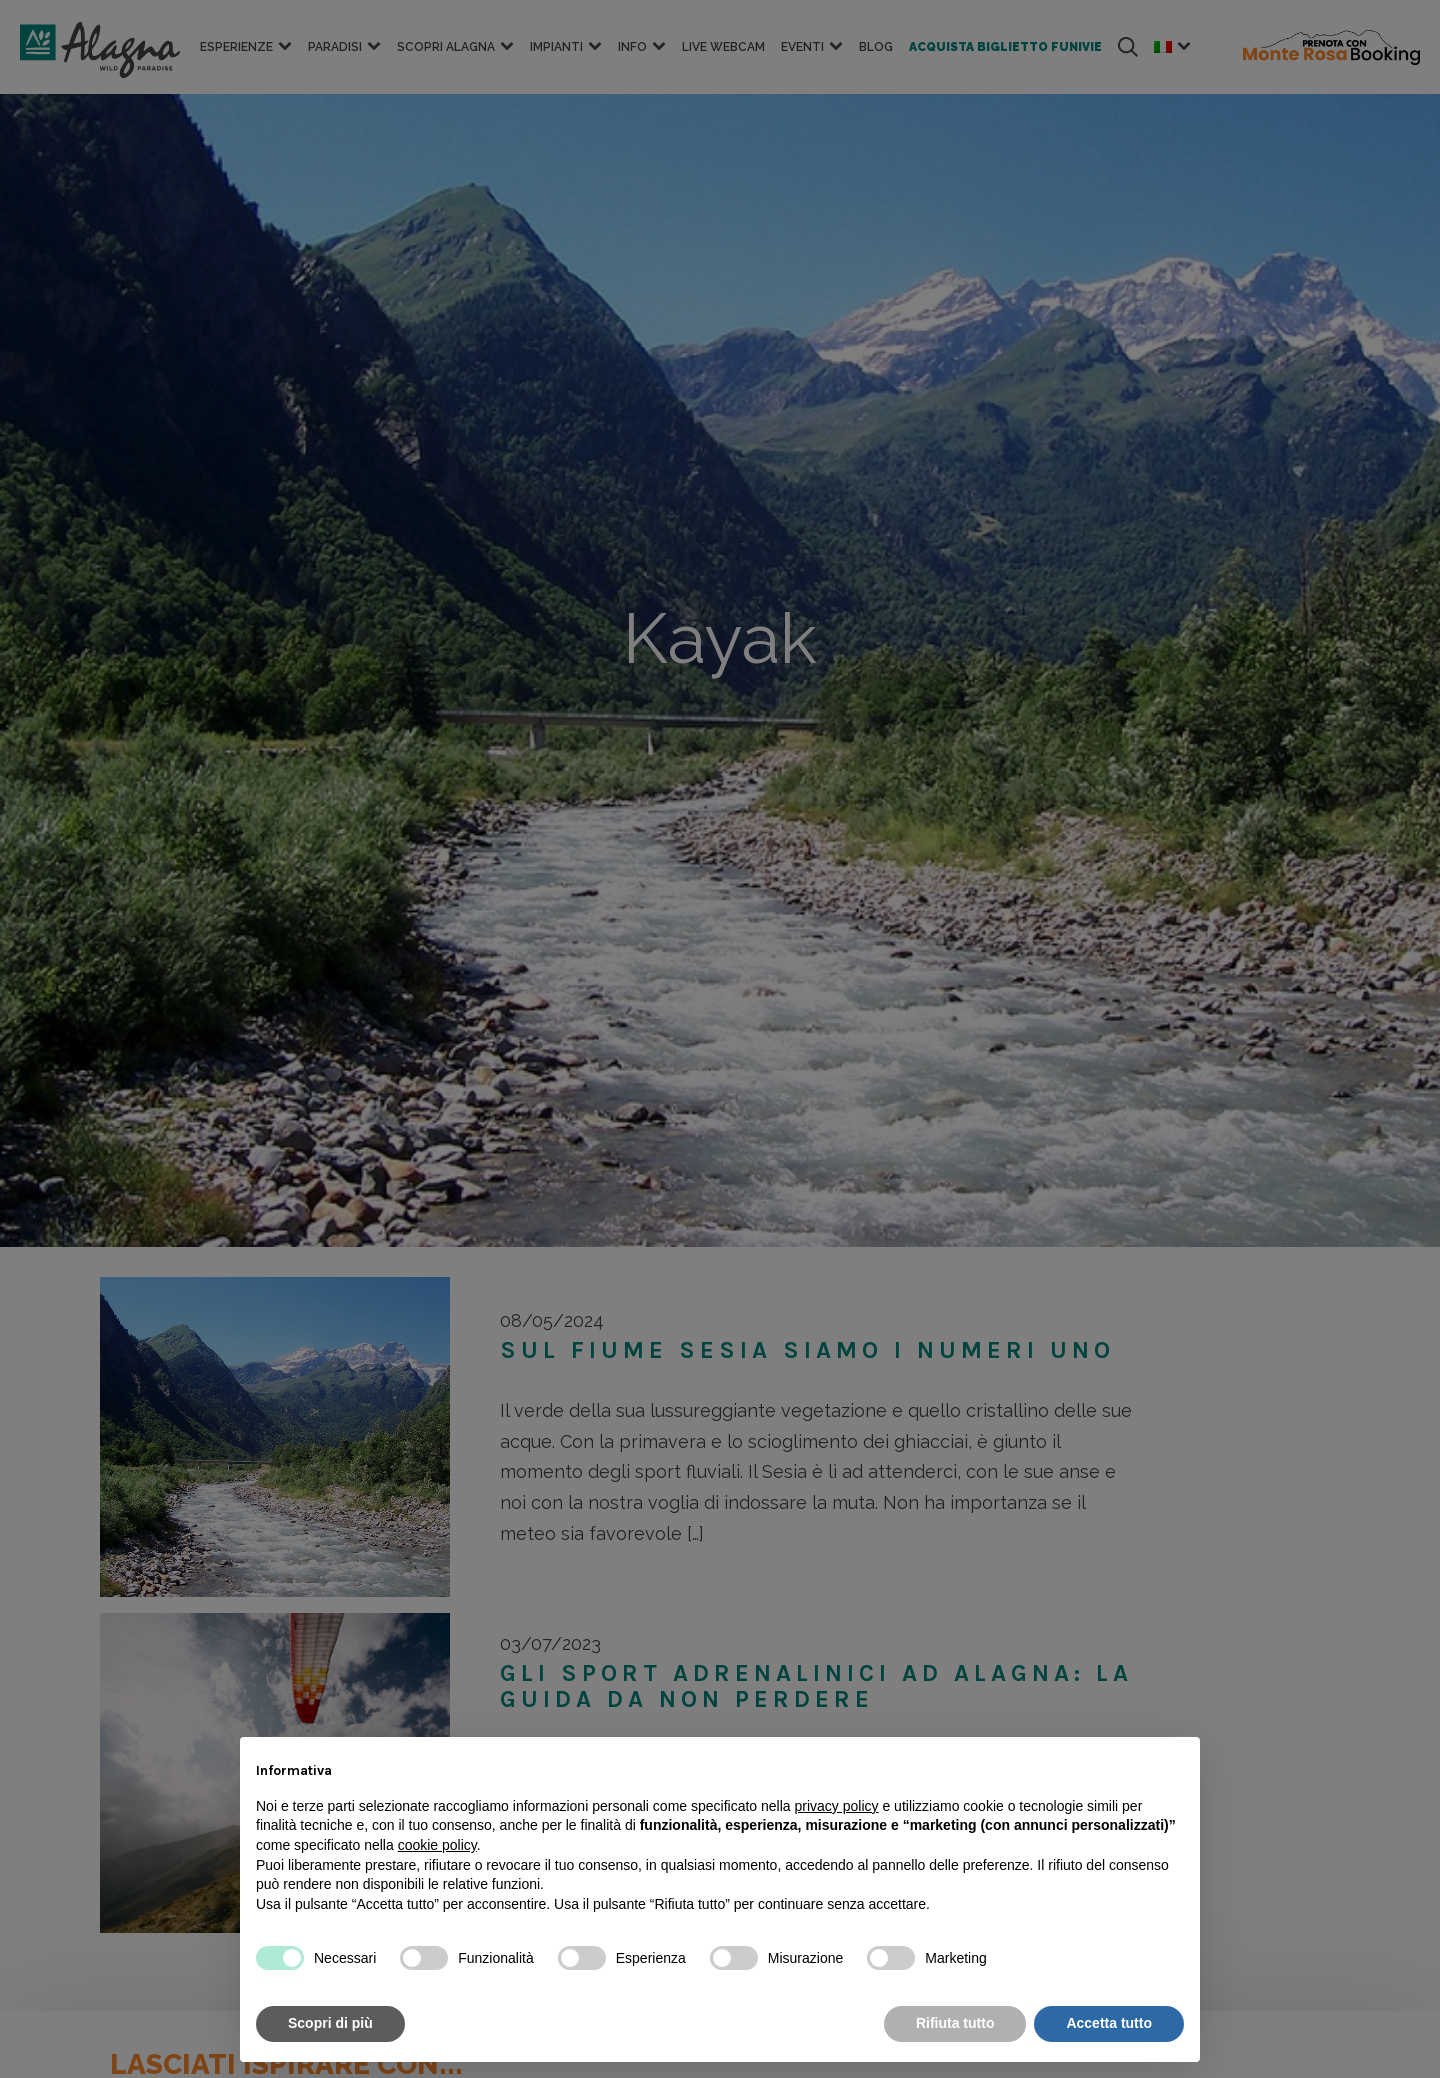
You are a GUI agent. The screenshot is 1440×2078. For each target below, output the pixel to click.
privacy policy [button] (837, 1806)
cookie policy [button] (437, 1845)
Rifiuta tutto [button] (955, 2023)
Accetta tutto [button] (1109, 2023)
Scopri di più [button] (330, 2023)
